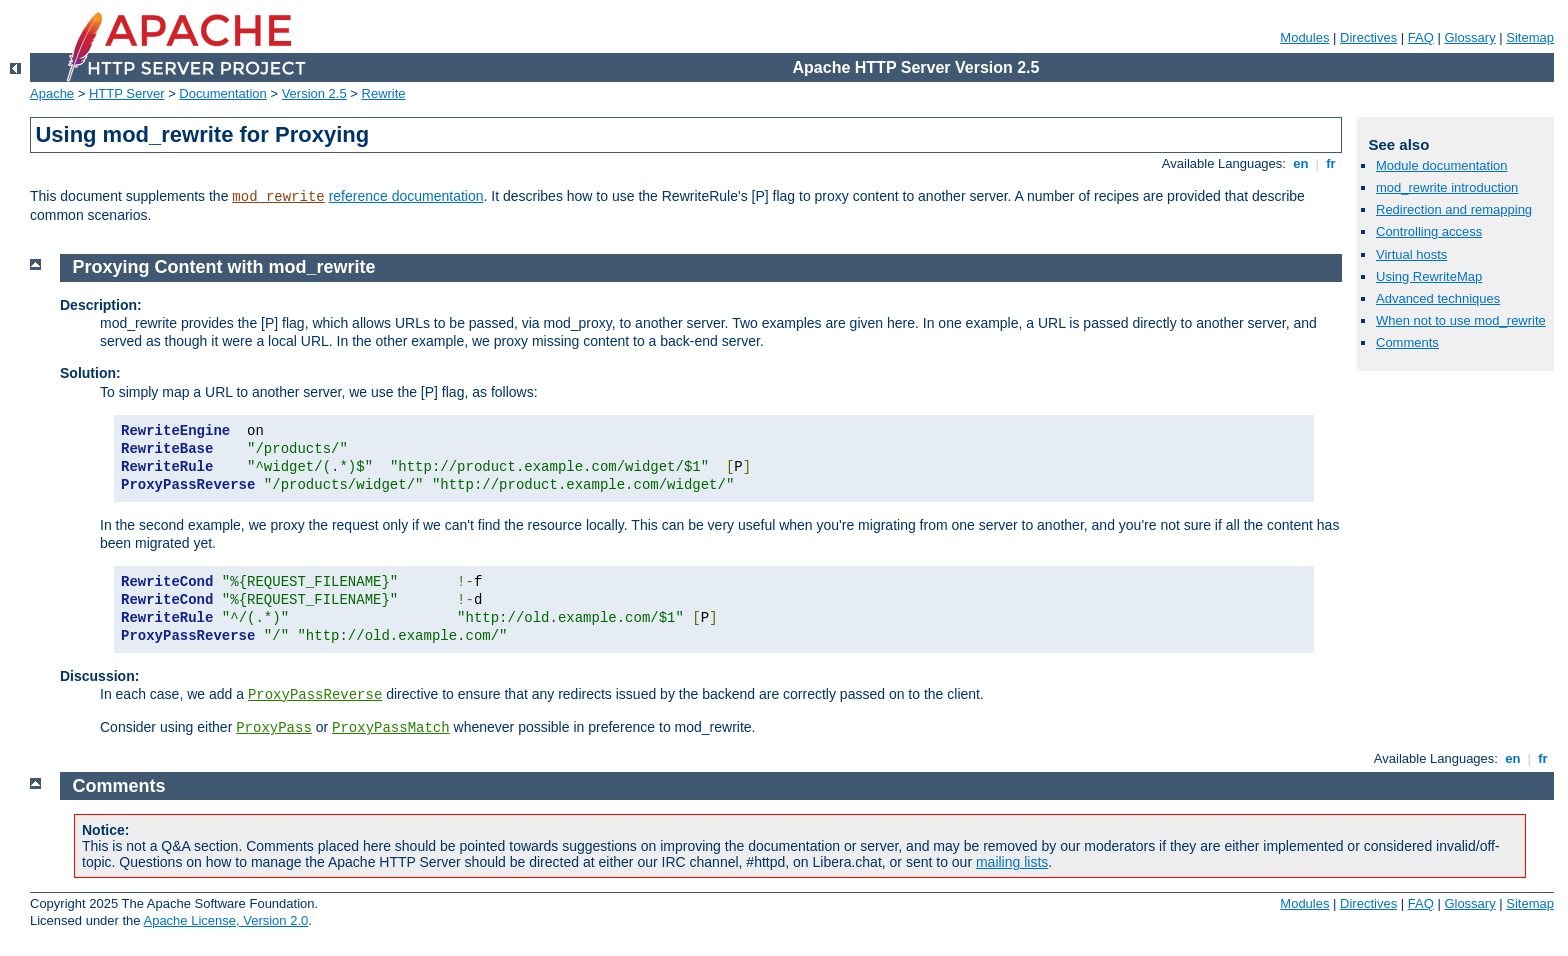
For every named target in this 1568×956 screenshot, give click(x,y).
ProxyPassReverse (315, 695)
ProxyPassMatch (391, 728)
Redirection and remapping (1454, 209)
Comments (1407, 342)
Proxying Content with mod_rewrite (224, 267)
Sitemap (1530, 37)
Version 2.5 (314, 93)
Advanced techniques (1438, 298)
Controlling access (1429, 231)
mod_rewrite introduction (1447, 187)
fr (1331, 163)
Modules (1304, 37)
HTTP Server (127, 93)
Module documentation (1442, 165)
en (1301, 163)
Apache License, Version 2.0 (225, 920)
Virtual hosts (1411, 254)
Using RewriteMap (1429, 276)
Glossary (1469, 37)
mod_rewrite (278, 197)
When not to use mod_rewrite (1461, 320)
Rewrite (384, 93)
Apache (52, 93)
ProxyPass (274, 728)
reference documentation (406, 196)
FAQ (1421, 37)
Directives (1368, 37)
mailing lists (1012, 862)
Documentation (222, 93)
